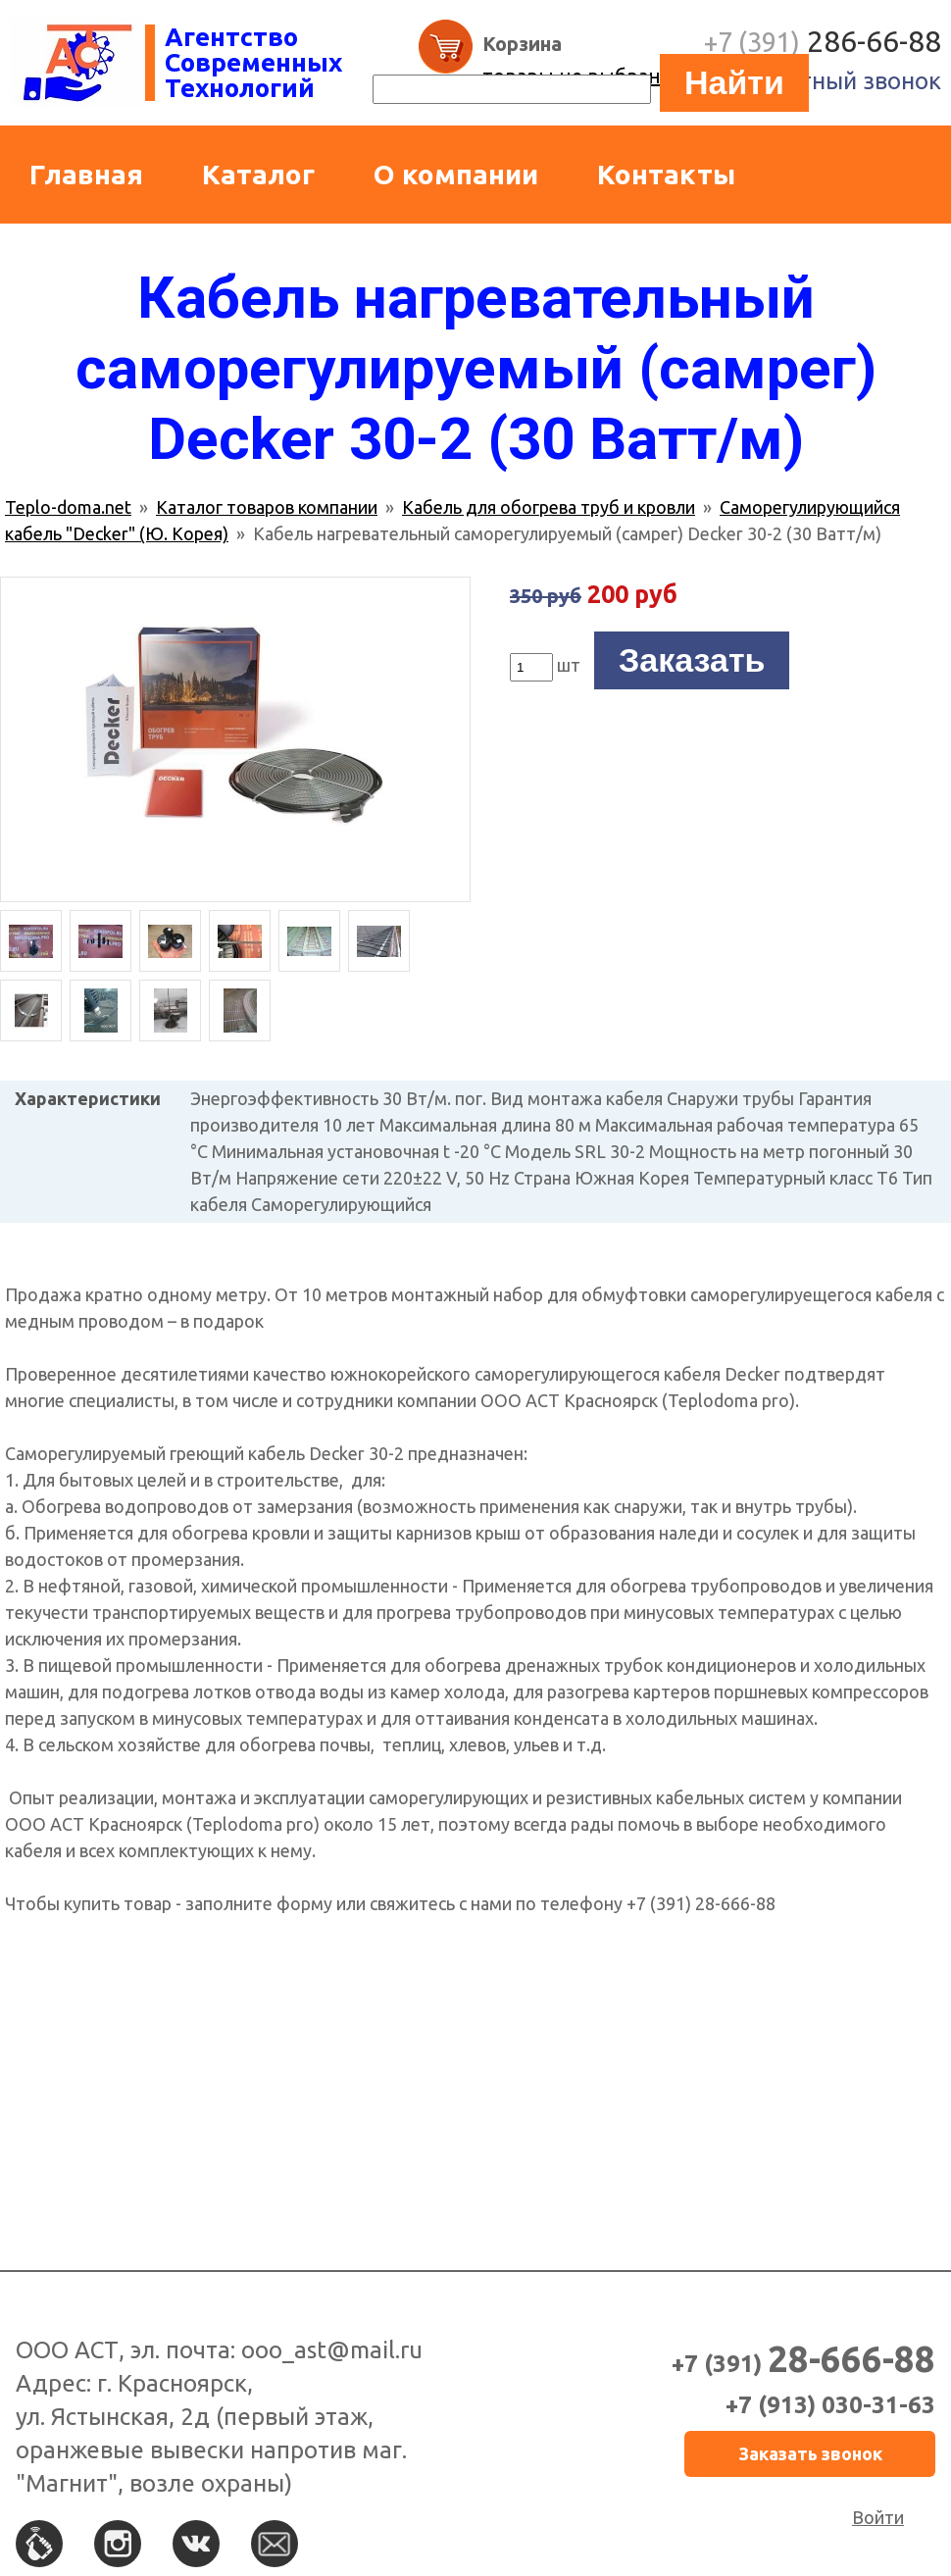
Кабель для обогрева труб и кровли (548, 507)
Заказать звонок (810, 2453)
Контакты (666, 174)
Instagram (117, 2543)
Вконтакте (196, 2543)
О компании (456, 174)
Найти (734, 82)
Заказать (692, 660)
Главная (86, 174)
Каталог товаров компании (266, 507)
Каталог (258, 174)
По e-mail (274, 2543)
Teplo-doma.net (68, 507)
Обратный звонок (841, 81)
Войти (878, 2517)
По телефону (39, 2543)
